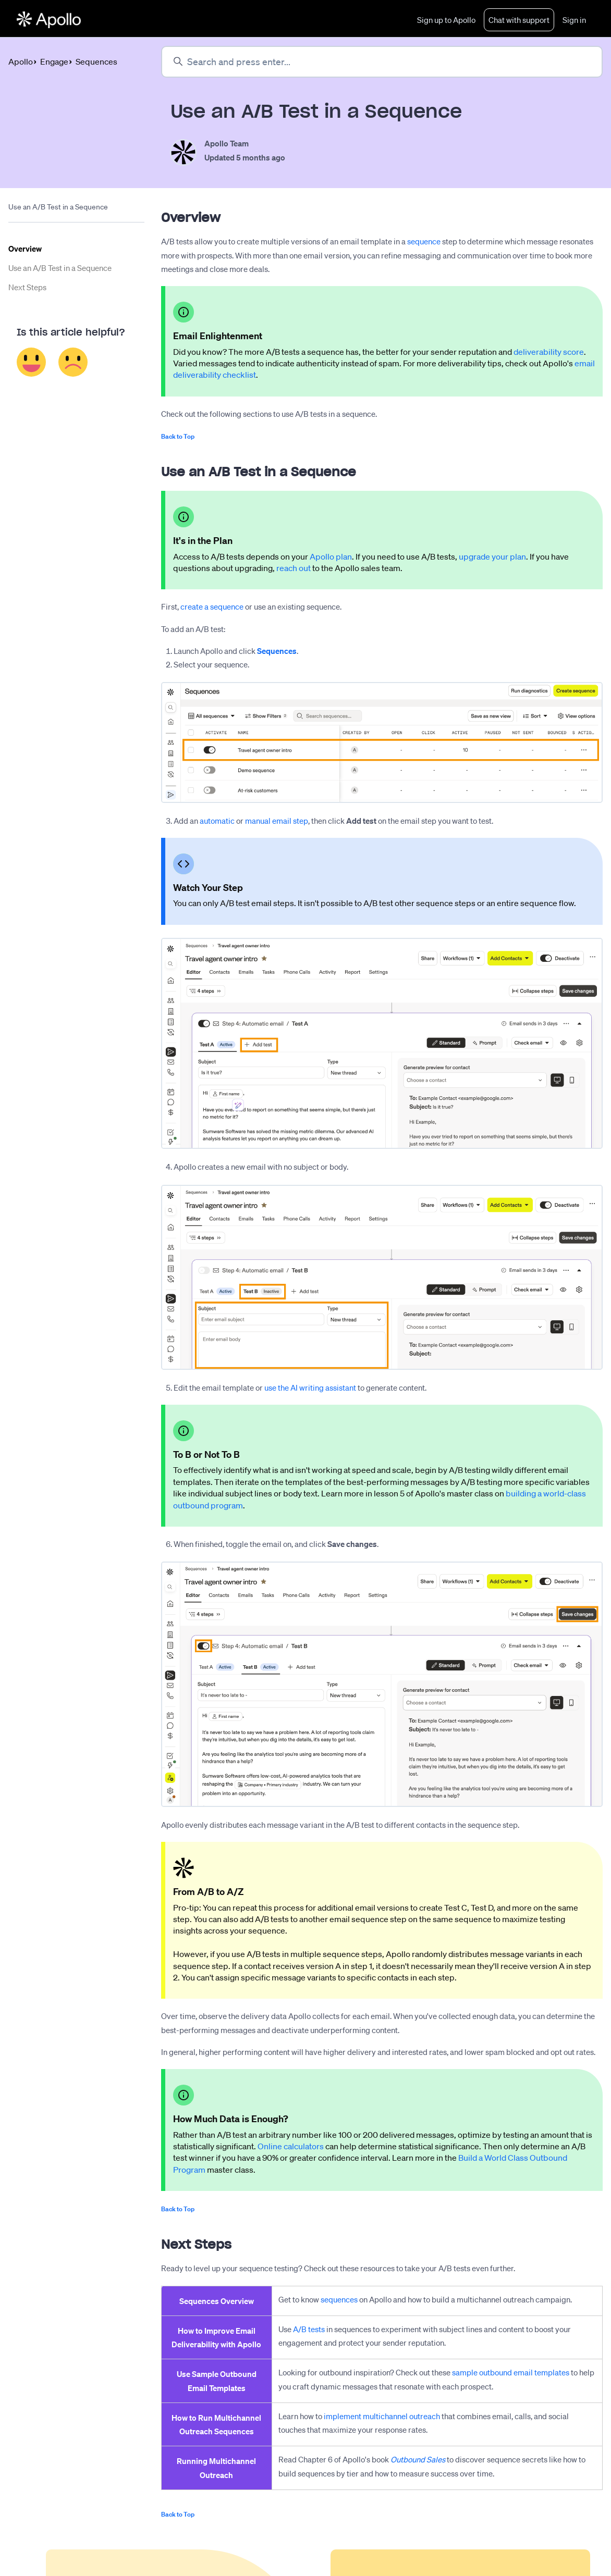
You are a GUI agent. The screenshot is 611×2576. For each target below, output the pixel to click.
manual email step (276, 821)
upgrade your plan (492, 557)
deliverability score (549, 351)
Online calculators (291, 2146)
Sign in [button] (574, 20)
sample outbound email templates (510, 2373)
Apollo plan (331, 557)
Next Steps (27, 287)
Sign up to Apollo (446, 20)
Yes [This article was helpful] (32, 362)
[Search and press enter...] (382, 62)
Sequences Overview (216, 2301)
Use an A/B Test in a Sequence (60, 268)
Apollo (20, 62)
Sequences (96, 62)
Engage (54, 62)
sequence (424, 242)
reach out (293, 568)
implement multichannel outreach (382, 2416)
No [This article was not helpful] (73, 362)
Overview (25, 249)
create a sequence (211, 607)
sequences (339, 2300)
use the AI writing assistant (310, 1388)
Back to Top (177, 436)
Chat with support (518, 20)
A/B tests (309, 2329)
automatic (217, 821)
